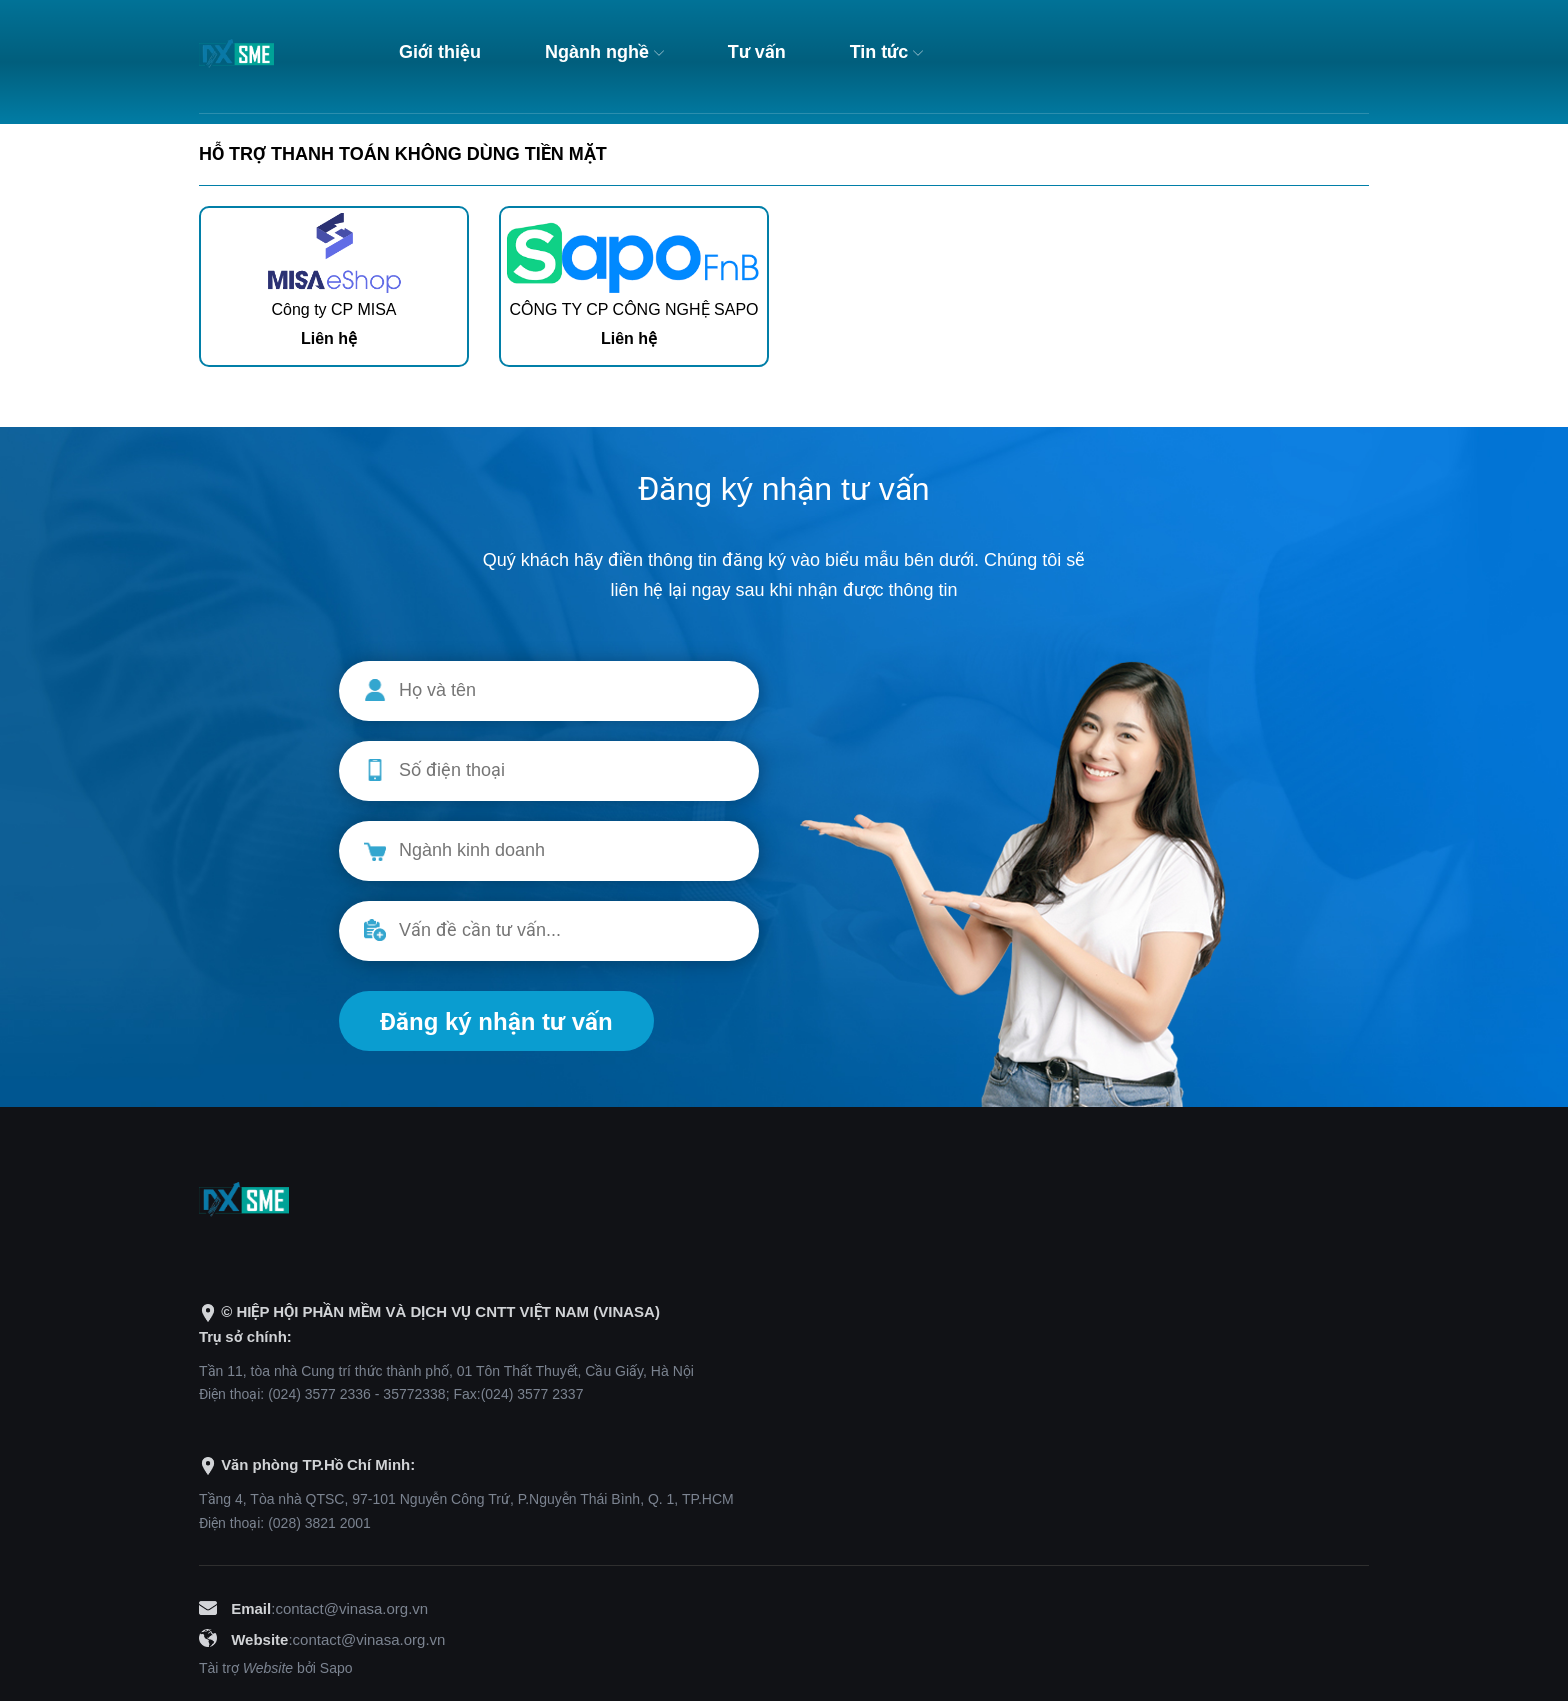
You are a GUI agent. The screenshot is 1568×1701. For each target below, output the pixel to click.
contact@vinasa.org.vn (351, 1608)
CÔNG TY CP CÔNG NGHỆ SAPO (633, 309)
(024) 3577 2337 (532, 1394)
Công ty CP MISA (333, 309)
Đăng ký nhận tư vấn (496, 1021)
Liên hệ (329, 338)
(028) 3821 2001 (319, 1523)
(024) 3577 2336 (319, 1394)
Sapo (336, 1668)
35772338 (414, 1394)
